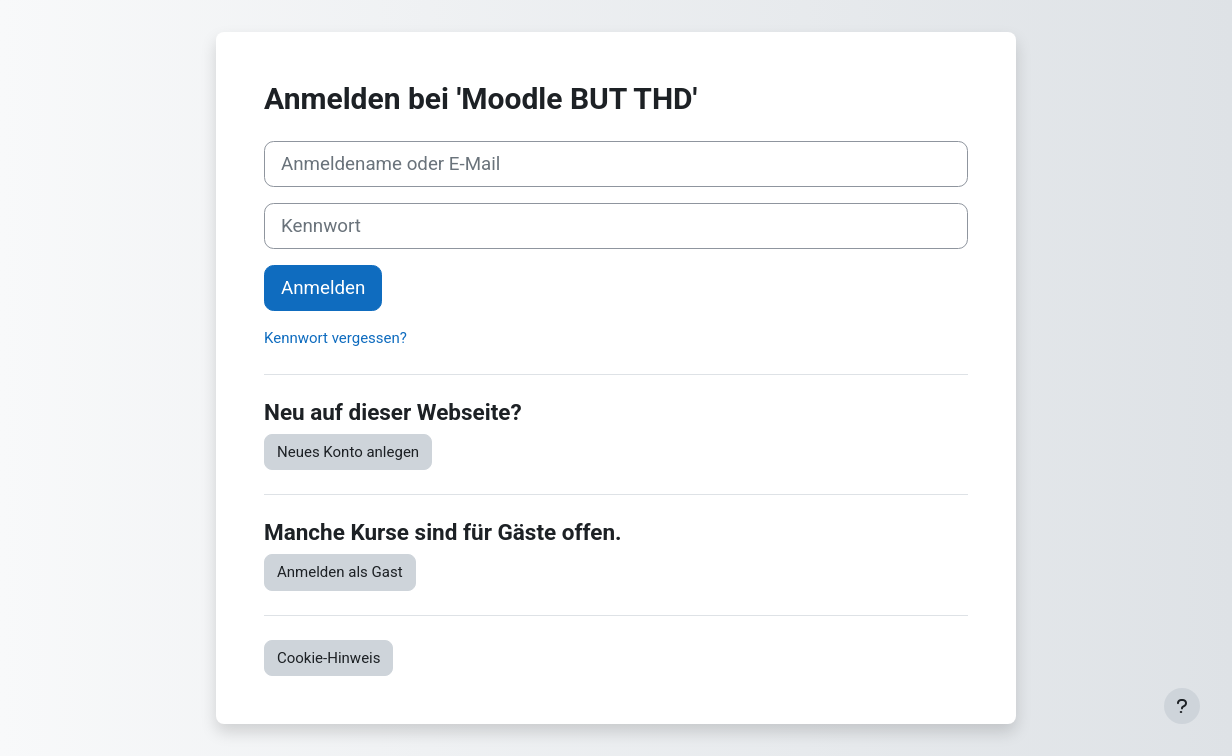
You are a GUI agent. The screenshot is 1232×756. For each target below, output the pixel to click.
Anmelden (323, 288)
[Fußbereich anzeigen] (1182, 706)
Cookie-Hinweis (328, 658)
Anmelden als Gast (340, 572)
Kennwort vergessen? (335, 338)
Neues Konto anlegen (348, 452)
